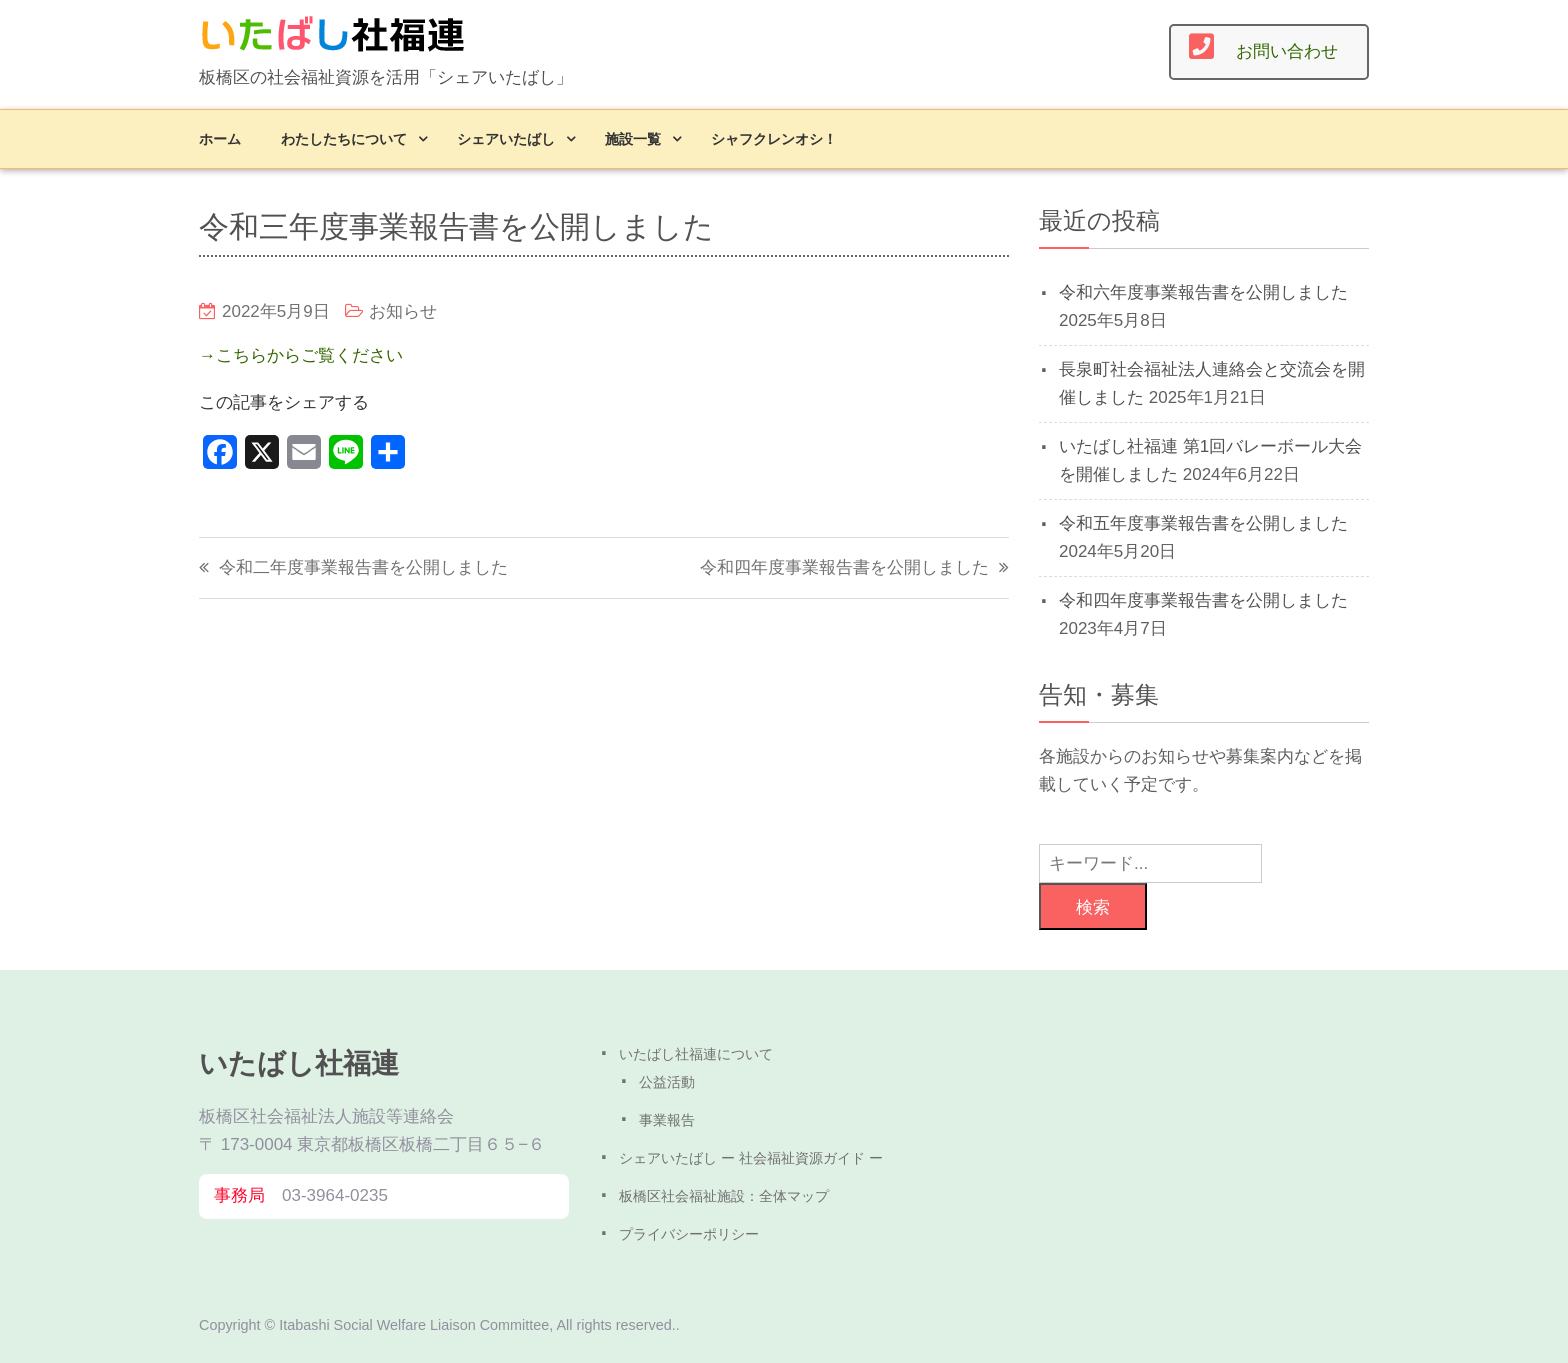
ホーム (220, 138)
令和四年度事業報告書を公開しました (844, 567)
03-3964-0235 (335, 1195)
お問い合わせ (1287, 51)
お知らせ (403, 311)
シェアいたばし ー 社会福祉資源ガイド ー (751, 1158)
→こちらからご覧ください (301, 355)
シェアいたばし (506, 138)
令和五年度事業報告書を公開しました (1203, 523)
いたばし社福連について (696, 1054)
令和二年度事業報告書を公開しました (363, 567)
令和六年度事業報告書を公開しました (1203, 292)
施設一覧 (633, 138)
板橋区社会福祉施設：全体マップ (724, 1196)
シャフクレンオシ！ (774, 138)
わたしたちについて (344, 138)
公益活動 (667, 1082)
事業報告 (667, 1120)
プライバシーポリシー (689, 1234)
